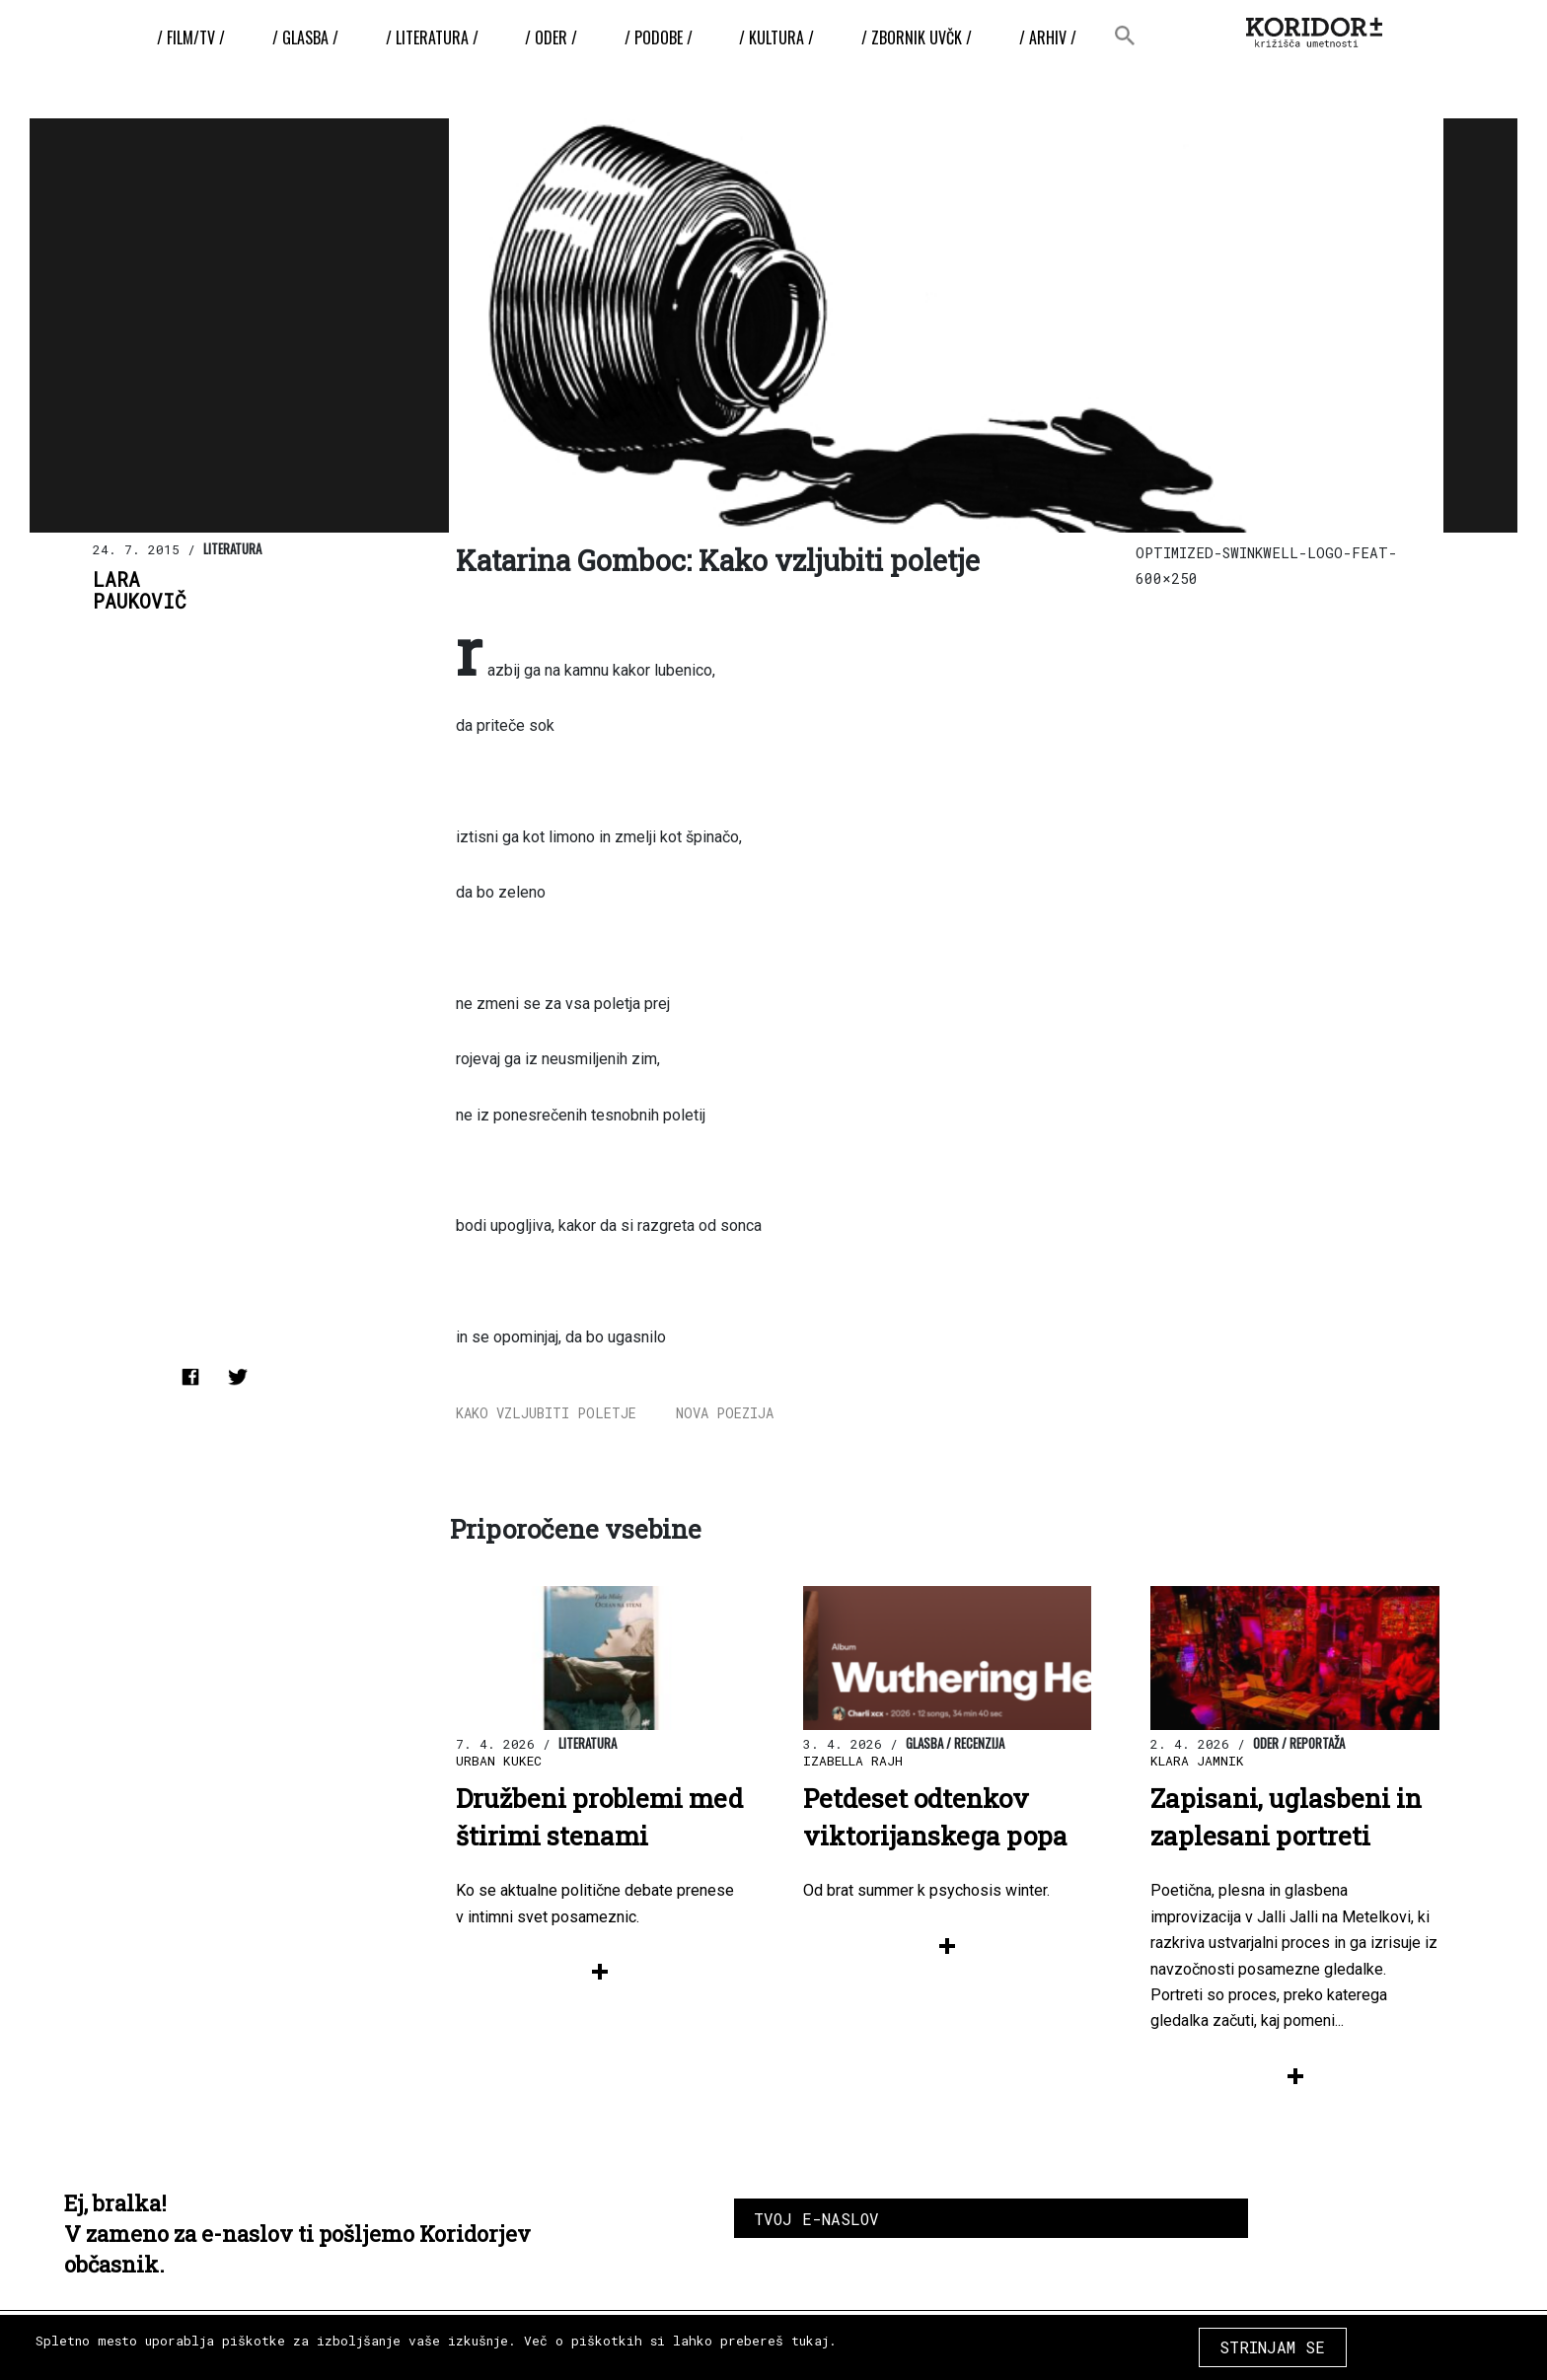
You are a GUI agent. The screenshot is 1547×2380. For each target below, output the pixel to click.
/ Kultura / (776, 37)
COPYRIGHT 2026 (1353, 2340)
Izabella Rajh (853, 1760)
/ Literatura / (432, 37)
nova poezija (725, 1413)
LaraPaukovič (139, 590)
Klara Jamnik (1197, 1760)
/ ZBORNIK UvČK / (916, 37)
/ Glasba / (305, 37)
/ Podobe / (659, 37)
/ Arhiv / (1047, 37)
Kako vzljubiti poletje (546, 1413)
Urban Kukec (499, 1760)
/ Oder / (551, 37)
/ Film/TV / (191, 37)
